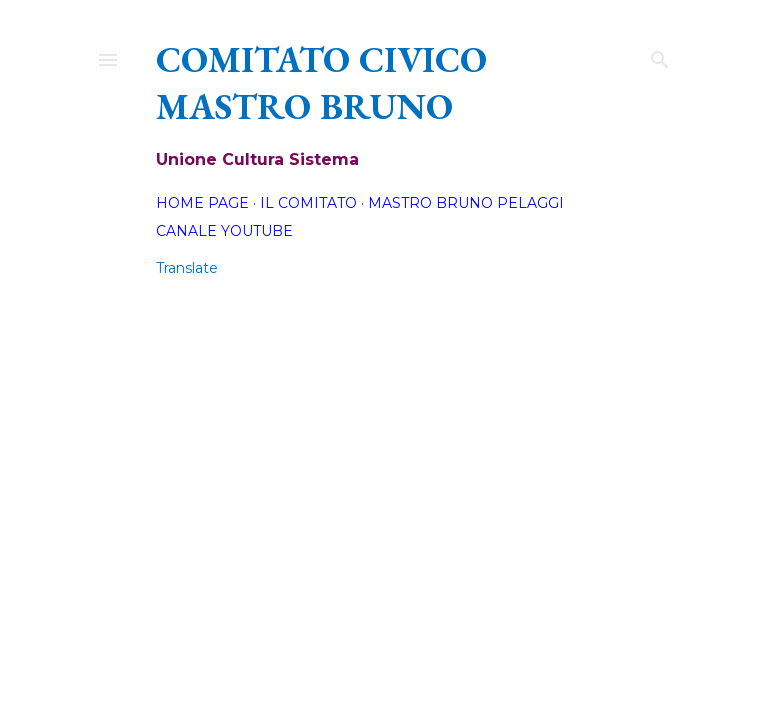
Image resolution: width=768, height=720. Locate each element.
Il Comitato (308, 203)
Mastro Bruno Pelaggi (466, 203)
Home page (202, 203)
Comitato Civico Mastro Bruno (321, 83)
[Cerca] (660, 55)
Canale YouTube (224, 231)
